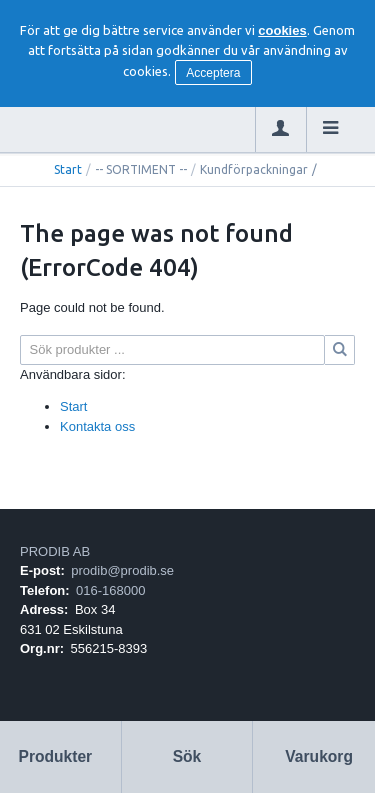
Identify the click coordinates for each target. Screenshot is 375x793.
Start (68, 169)
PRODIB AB (55, 551)
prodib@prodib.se (122, 570)
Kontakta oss (97, 426)
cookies (282, 30)
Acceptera (213, 73)
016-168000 (110, 590)
